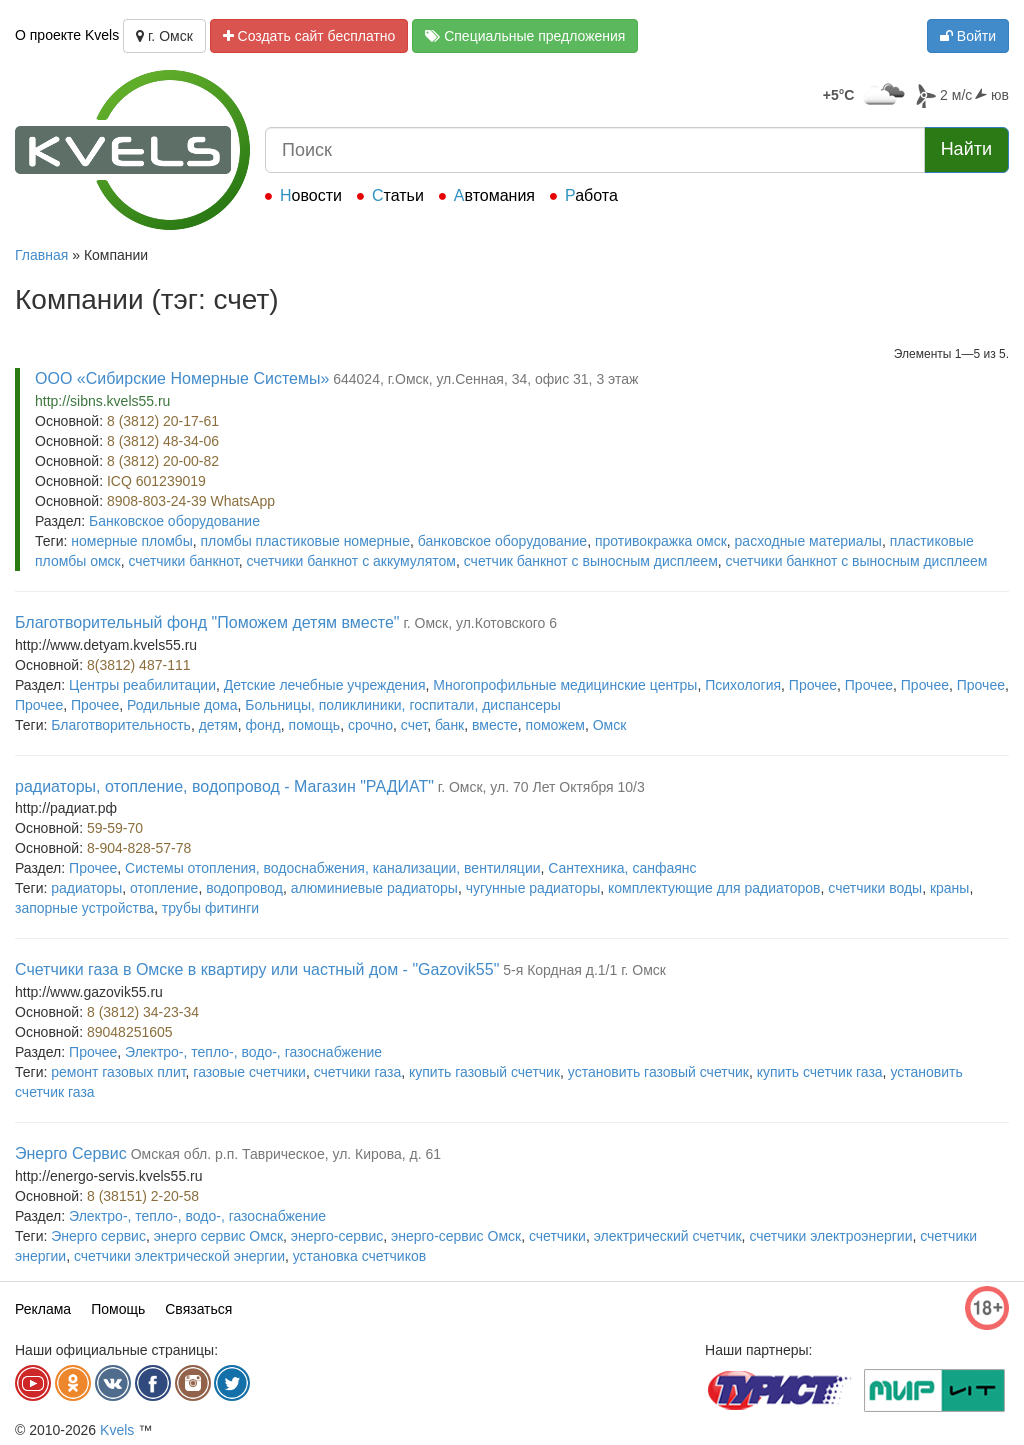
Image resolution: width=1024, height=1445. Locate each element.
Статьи (398, 195)
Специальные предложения (525, 36)
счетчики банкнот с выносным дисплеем (857, 561)
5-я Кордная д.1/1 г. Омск (584, 970)
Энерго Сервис (71, 1153)
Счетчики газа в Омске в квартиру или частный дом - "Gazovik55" (257, 969)
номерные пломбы (131, 541)
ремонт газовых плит (118, 1072)
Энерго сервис (98, 1236)
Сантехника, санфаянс (622, 868)
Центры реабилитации (142, 685)
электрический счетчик (668, 1236)
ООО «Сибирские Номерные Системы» (182, 378)
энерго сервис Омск (218, 1236)
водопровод (244, 888)
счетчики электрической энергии (179, 1256)
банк (449, 725)
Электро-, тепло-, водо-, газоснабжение (253, 1052)
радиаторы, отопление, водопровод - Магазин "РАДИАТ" (224, 786)
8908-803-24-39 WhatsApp (191, 501)
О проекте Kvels (67, 35)
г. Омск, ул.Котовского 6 (480, 623)
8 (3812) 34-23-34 (143, 1012)
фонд (263, 725)
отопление (164, 888)
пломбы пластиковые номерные (304, 541)
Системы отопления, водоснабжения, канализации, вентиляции (332, 868)
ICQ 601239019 (156, 481)
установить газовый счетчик (658, 1072)
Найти (966, 149)
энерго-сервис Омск (456, 1236)
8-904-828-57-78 (139, 848)
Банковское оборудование (174, 521)
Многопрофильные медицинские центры (565, 685)
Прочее (813, 685)
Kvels (117, 1430)
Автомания (494, 195)
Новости (311, 195)
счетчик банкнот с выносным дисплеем (591, 561)
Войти (968, 36)
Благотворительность (121, 725)
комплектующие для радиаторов (714, 888)
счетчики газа (357, 1072)
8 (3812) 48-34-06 (163, 441)
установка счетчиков (359, 1256)
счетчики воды (875, 888)
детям (218, 725)
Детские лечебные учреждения (325, 685)
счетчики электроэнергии (830, 1236)
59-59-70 (115, 828)
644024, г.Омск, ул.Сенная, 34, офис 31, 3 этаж (485, 379)
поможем (555, 725)
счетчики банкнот (183, 561)
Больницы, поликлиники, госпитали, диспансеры (403, 705)
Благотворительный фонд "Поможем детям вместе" (207, 622)
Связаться (198, 1309)
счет (414, 725)
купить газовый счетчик (484, 1072)
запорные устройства (84, 908)
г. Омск (164, 36)
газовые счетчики (249, 1072)
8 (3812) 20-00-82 (163, 461)
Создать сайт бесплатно (309, 36)
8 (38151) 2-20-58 (143, 1196)
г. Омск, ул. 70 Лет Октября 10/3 (541, 787)
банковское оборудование (502, 541)
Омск (610, 725)
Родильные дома (182, 705)
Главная (41, 255)
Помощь (118, 1309)
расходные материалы (808, 541)
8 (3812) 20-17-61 (163, 421)
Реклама (43, 1309)
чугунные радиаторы (533, 888)
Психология (743, 685)
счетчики (557, 1236)
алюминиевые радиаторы (374, 888)
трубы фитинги (210, 908)
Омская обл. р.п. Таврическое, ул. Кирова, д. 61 (286, 1154)
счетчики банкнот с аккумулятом (351, 561)
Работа (591, 195)
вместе (495, 725)
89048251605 (130, 1032)
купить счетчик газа (820, 1072)
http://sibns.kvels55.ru (102, 401)
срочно (370, 725)
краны (950, 888)
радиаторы (86, 888)
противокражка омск (661, 541)
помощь (315, 725)
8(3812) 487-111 (139, 665)
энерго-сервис (337, 1236)
